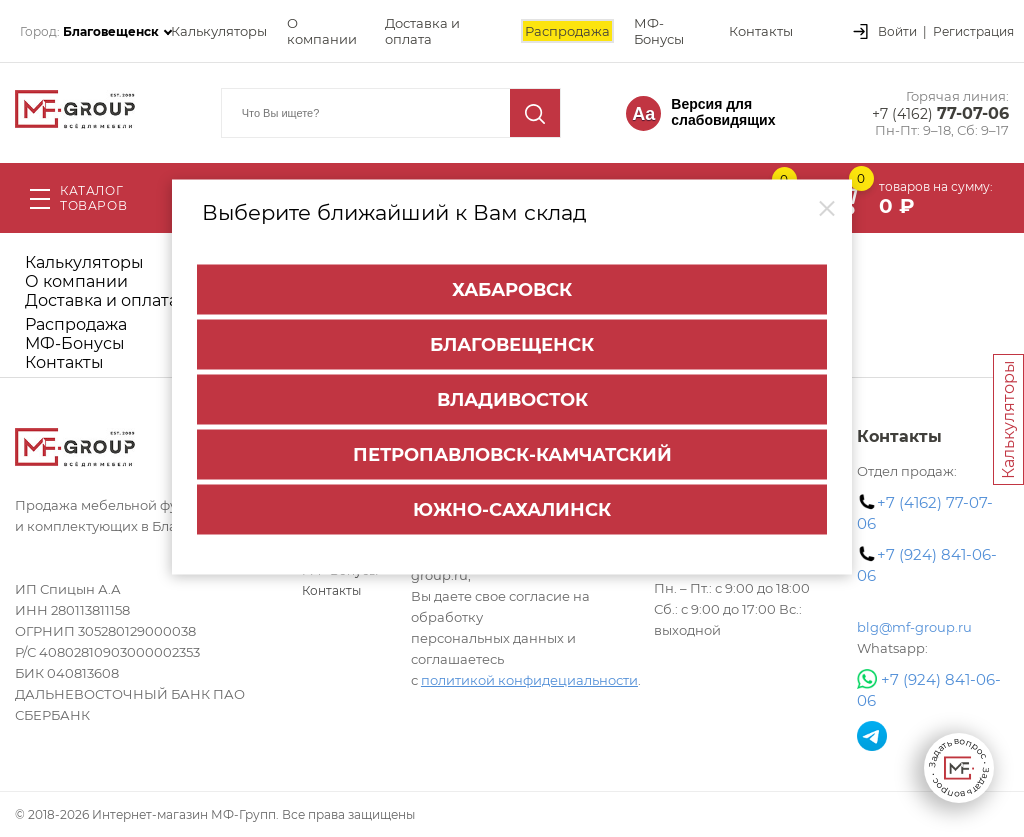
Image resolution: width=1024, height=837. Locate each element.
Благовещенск (512, 344)
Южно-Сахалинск (512, 509)
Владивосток (512, 399)
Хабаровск (512, 289)
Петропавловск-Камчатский (512, 454)
